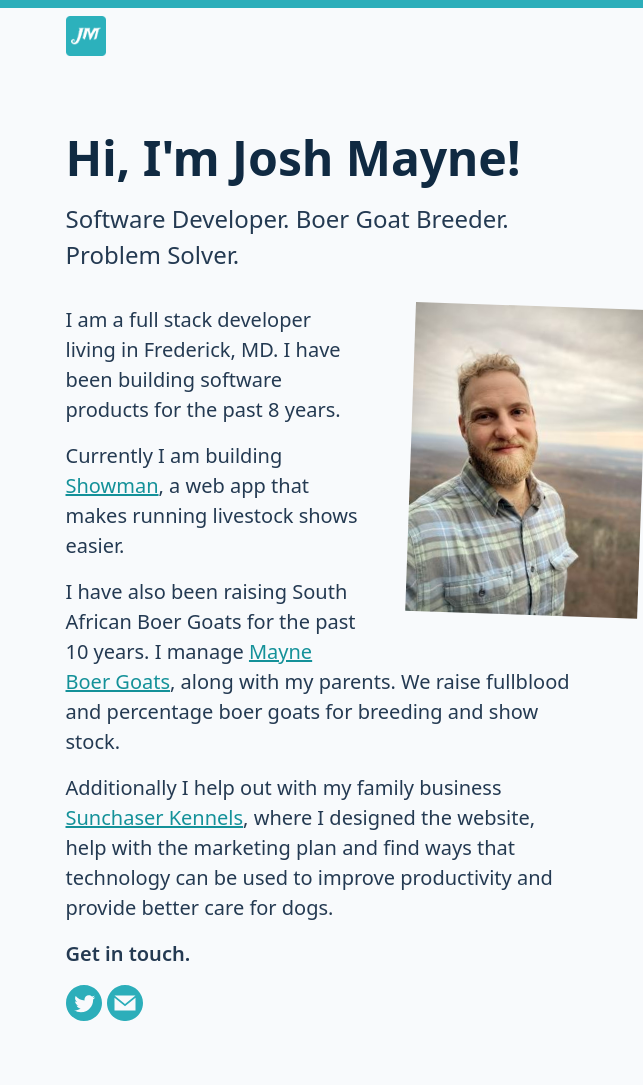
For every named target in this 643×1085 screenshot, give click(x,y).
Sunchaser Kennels (155, 817)
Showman (112, 485)
